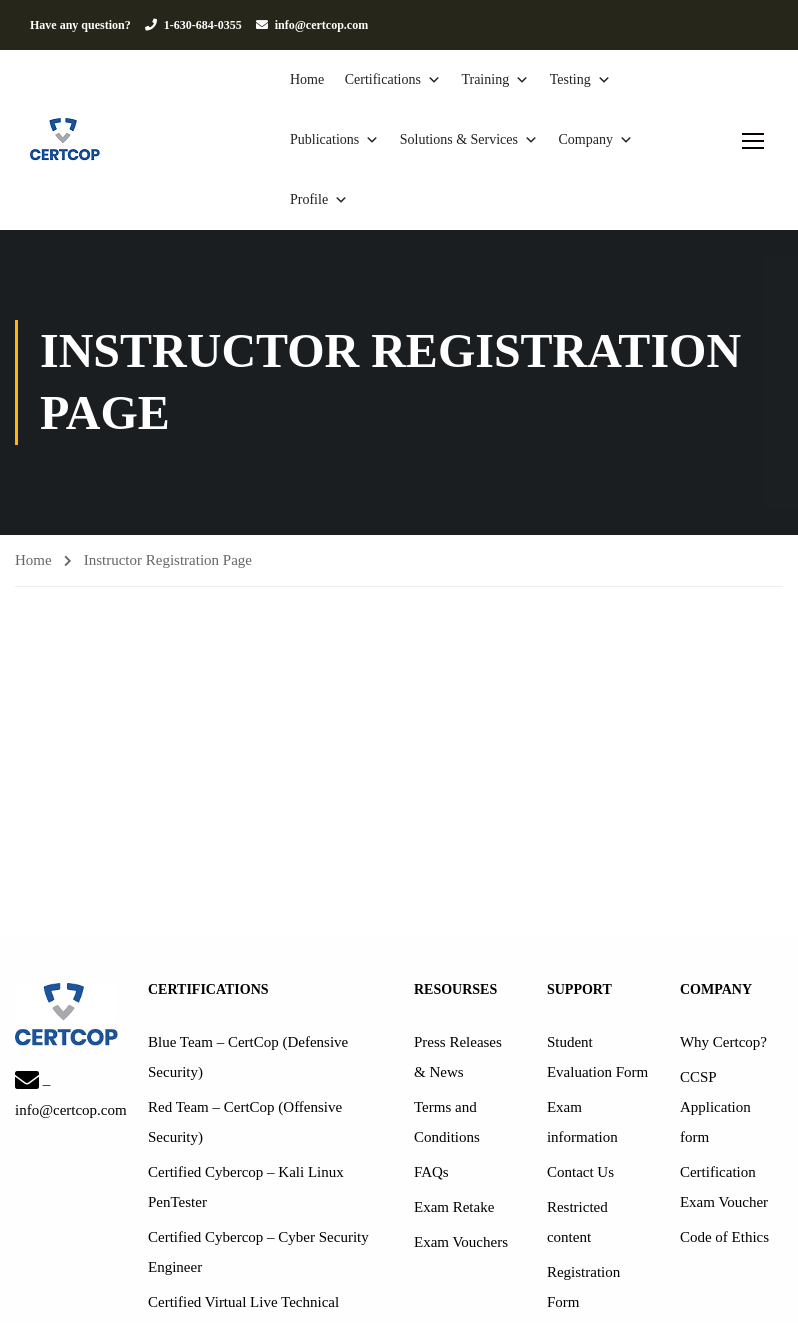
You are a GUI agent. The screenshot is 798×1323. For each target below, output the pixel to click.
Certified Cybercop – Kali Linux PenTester (246, 1187)
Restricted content (577, 1222)
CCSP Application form (715, 1107)
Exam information (582, 1122)
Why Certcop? (723, 1042)
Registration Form (583, 1287)
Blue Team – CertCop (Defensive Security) (248, 1057)
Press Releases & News (458, 1057)
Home (307, 79)
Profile (319, 200)
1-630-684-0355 (203, 25)
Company (595, 140)
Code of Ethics (724, 1237)
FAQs (431, 1172)
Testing (580, 80)
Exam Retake (454, 1207)
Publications (334, 140)
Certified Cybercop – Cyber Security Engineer (258, 1252)
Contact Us (580, 1172)
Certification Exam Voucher (724, 1187)
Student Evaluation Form (597, 1057)
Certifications (393, 80)
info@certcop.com (321, 25)
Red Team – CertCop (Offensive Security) (245, 1122)
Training (495, 80)
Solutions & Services (469, 140)
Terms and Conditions (447, 1122)
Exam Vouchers (461, 1242)
